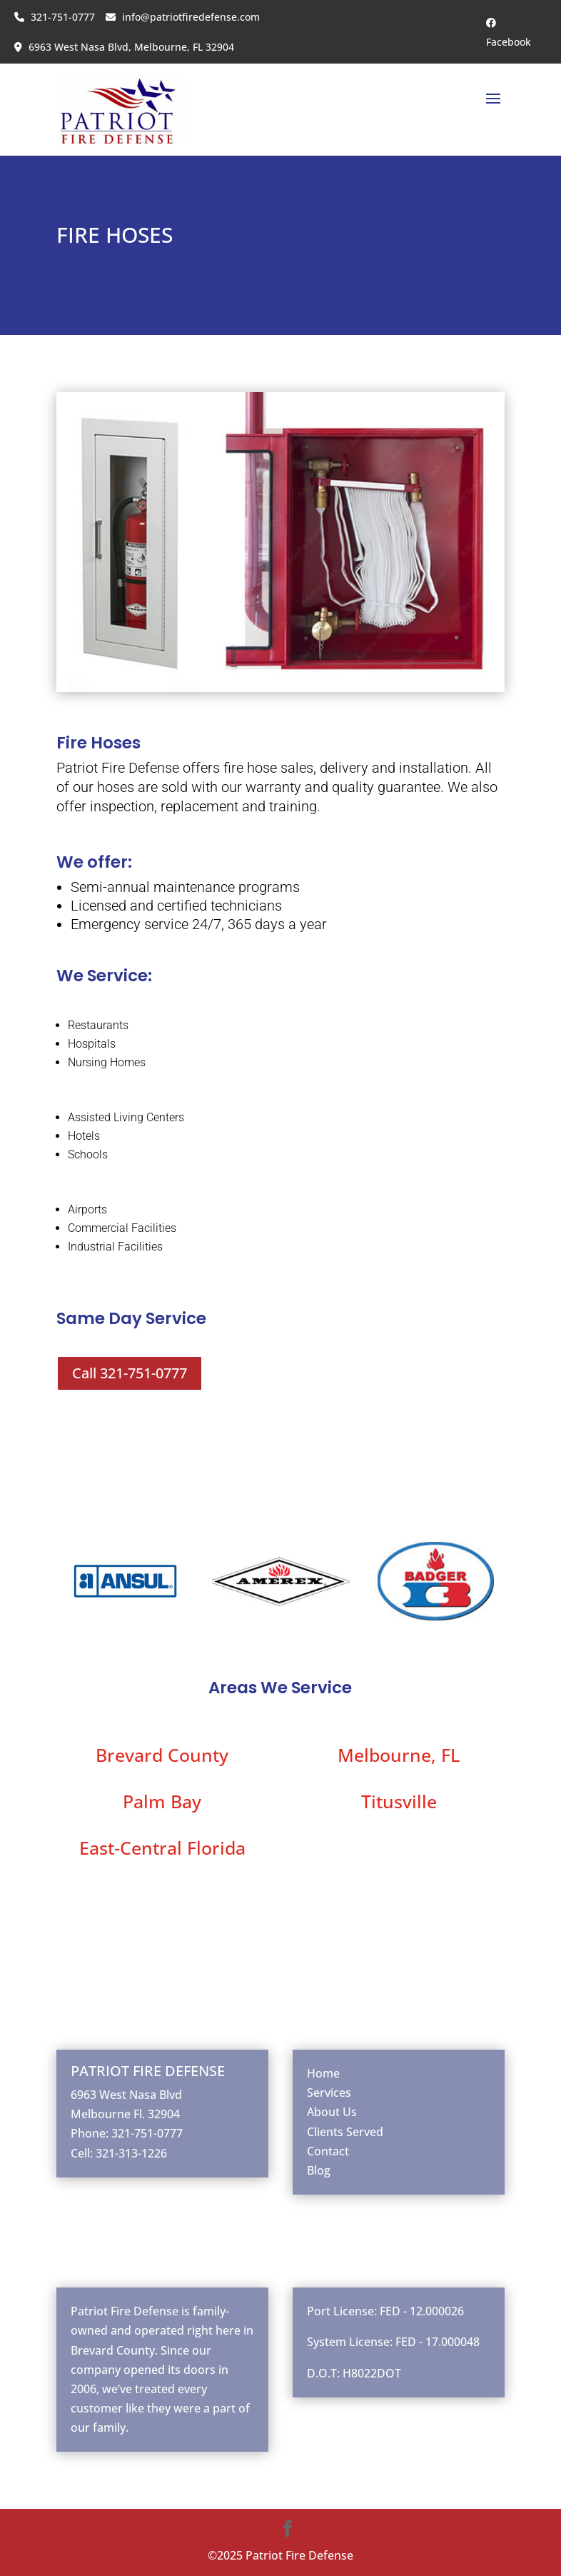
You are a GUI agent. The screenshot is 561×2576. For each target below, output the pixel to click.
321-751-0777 (54, 17)
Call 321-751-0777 (129, 1373)
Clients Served (345, 2132)
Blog (318, 2170)
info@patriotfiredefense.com (183, 17)
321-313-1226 (131, 2153)
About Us (332, 2112)
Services (329, 2092)
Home (323, 2073)
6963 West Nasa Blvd (126, 2095)
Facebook (508, 33)
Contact (328, 2151)
